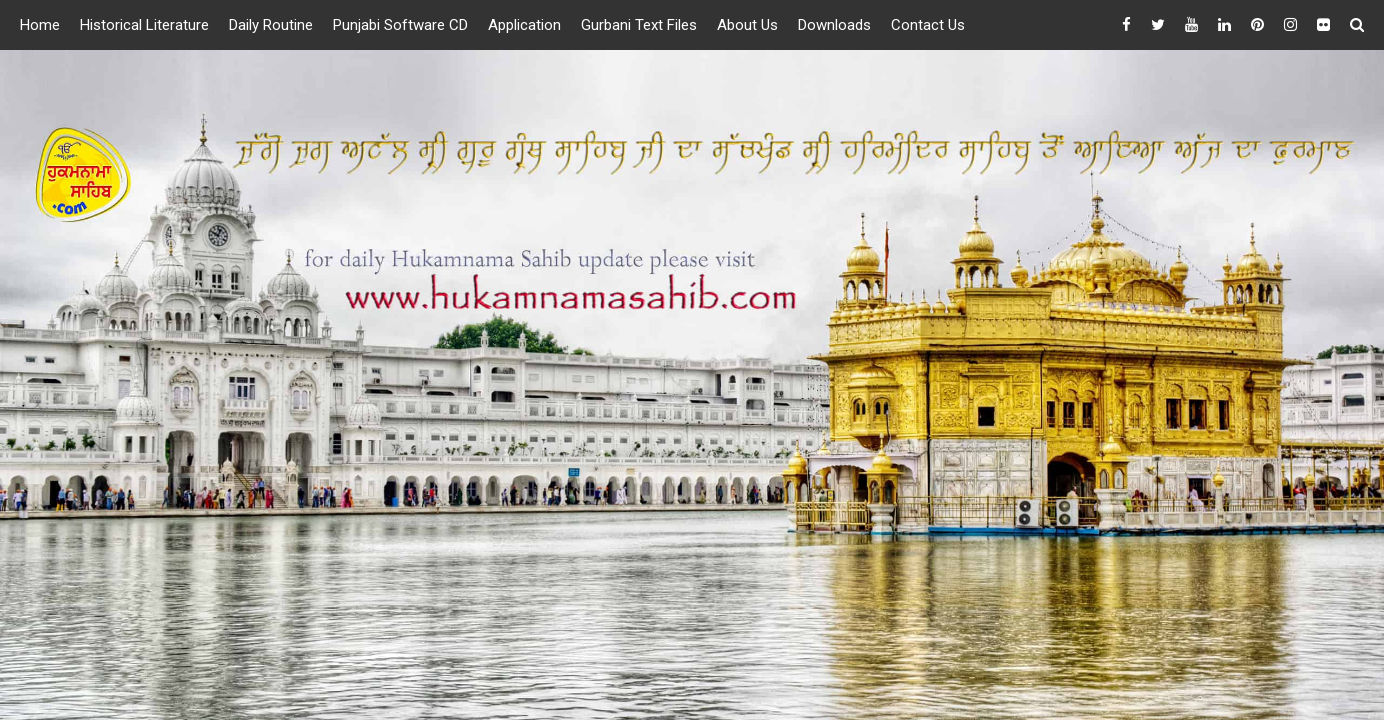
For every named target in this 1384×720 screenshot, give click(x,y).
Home (40, 25)
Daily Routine (271, 25)
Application (524, 25)
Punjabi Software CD (400, 25)
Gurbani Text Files (639, 25)
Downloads (834, 25)
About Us (747, 25)
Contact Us (928, 25)
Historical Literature (144, 25)
